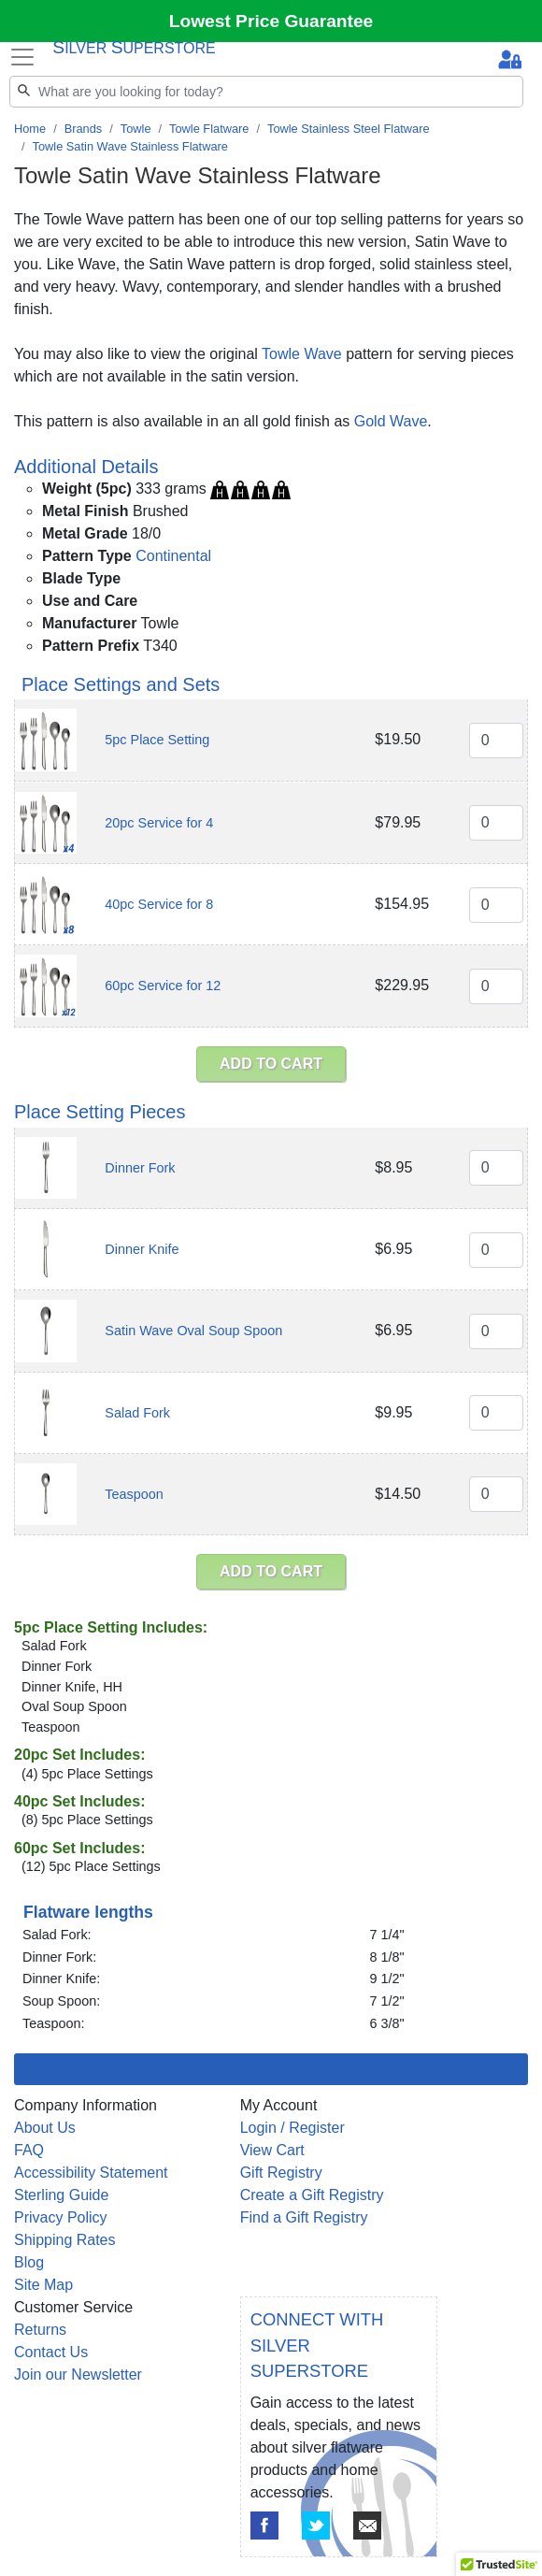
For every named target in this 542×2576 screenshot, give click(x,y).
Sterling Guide (61, 2195)
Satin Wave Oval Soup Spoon (193, 1330)
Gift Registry (281, 2172)
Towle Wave (302, 354)
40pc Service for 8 (159, 904)
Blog (29, 2262)
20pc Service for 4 (159, 822)
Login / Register (292, 2128)
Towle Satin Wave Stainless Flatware (130, 146)
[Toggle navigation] (22, 56)
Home (30, 129)
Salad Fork (137, 1412)
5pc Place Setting (157, 739)
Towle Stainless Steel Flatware (348, 129)
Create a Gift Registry (312, 2195)
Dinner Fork (140, 1167)
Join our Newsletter (78, 2374)
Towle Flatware (209, 129)
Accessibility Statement (91, 2172)
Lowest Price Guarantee (271, 21)
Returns (40, 2330)
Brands (83, 129)
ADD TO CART (271, 1064)
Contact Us (51, 2352)
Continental (173, 556)
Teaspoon (134, 1494)
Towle (136, 129)
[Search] (266, 92)
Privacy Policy (60, 2217)
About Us (45, 2128)
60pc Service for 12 (163, 985)
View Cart (272, 2150)
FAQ (29, 2150)
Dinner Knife (141, 1249)
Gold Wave (391, 421)
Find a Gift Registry (304, 2217)
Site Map (43, 2285)
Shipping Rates (65, 2240)
